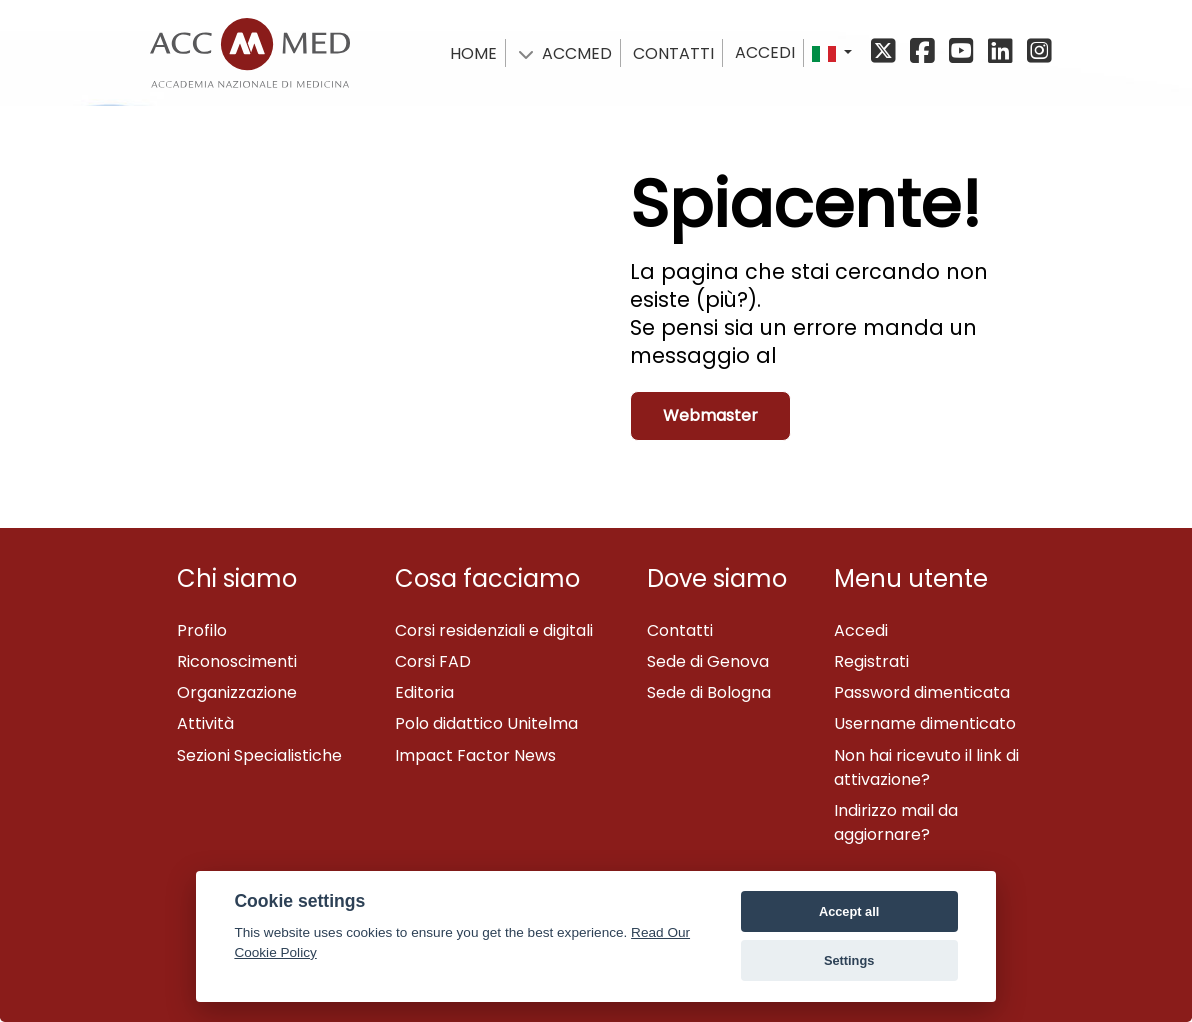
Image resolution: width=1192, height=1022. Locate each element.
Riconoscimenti (237, 661)
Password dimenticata (922, 692)
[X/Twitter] (888, 52)
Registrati (871, 661)
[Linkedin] (1003, 52)
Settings (849, 960)
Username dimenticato (925, 723)
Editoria (424, 692)
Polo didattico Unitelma (486, 723)
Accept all (849, 911)
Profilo (202, 630)
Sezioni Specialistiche (259, 755)
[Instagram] (1037, 52)
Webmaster (710, 415)
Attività (205, 723)
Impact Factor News (475, 755)
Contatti (680, 630)
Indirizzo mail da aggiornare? (896, 822)
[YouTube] (964, 52)
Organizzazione (237, 692)
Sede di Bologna (709, 692)
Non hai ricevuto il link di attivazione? (926, 767)
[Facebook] (925, 52)
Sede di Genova (708, 661)
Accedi (765, 52)
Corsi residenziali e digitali (494, 630)
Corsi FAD (433, 661)
